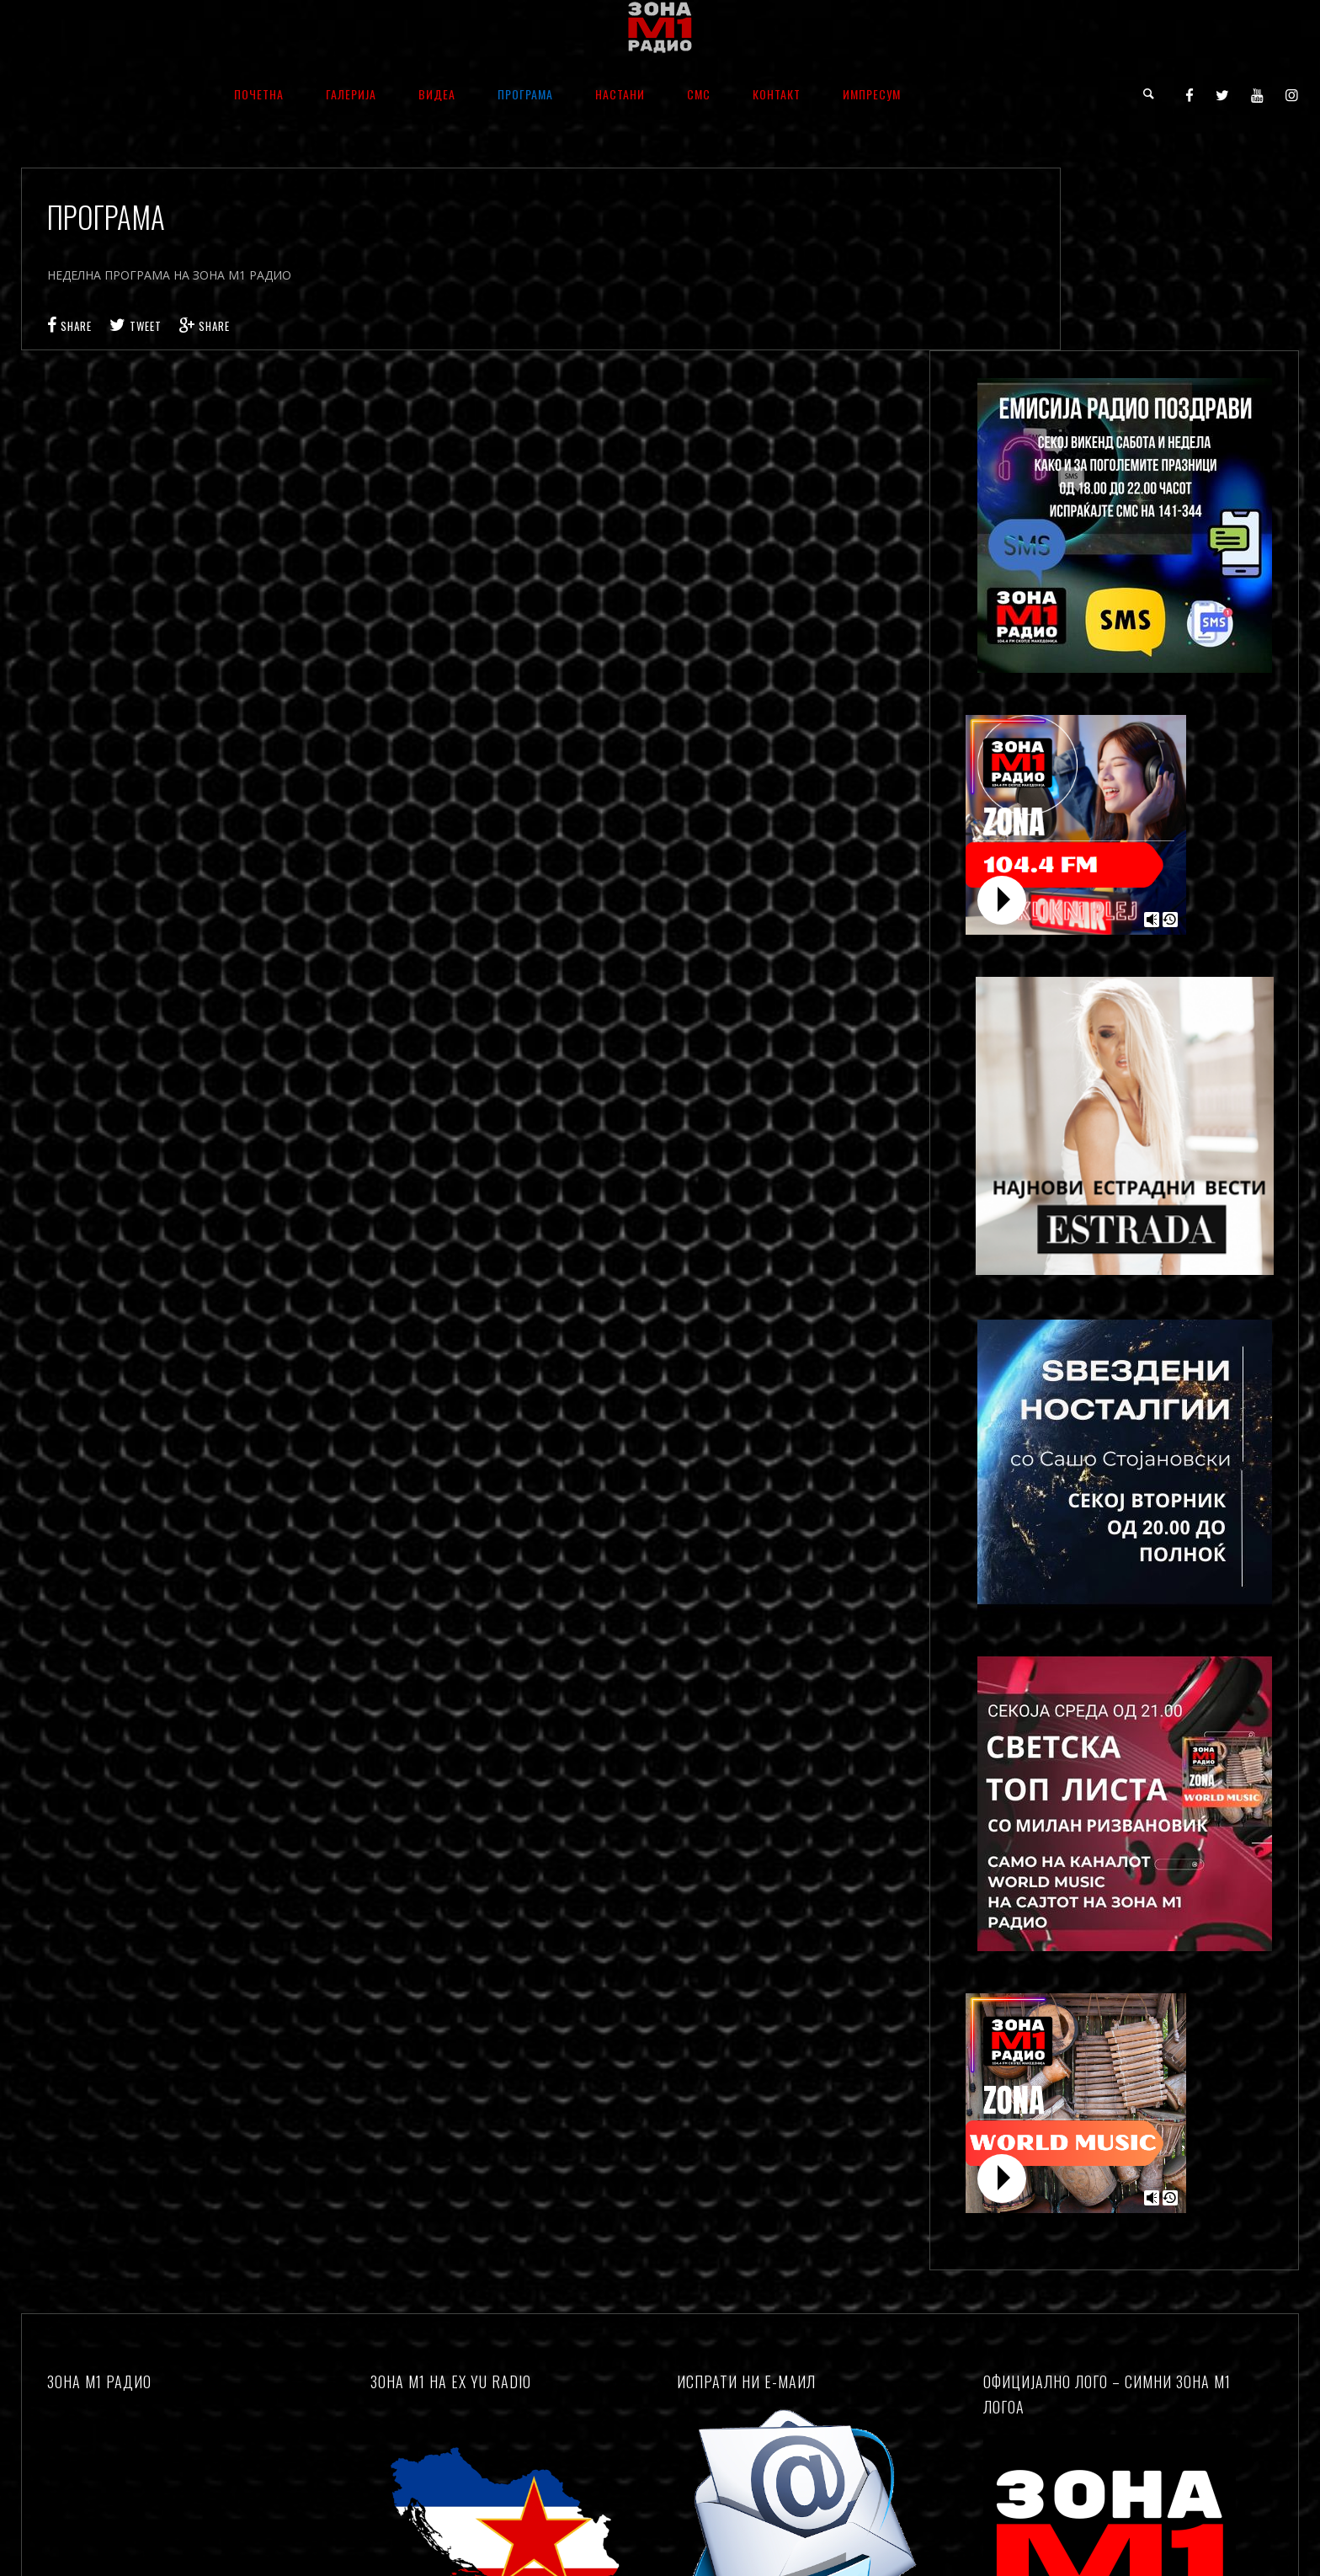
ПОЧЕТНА (259, 94)
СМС (699, 94)
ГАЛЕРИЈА (351, 94)
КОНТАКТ (777, 94)
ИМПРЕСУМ (872, 94)
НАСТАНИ (620, 94)
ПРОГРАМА (525, 94)
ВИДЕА (436, 94)
